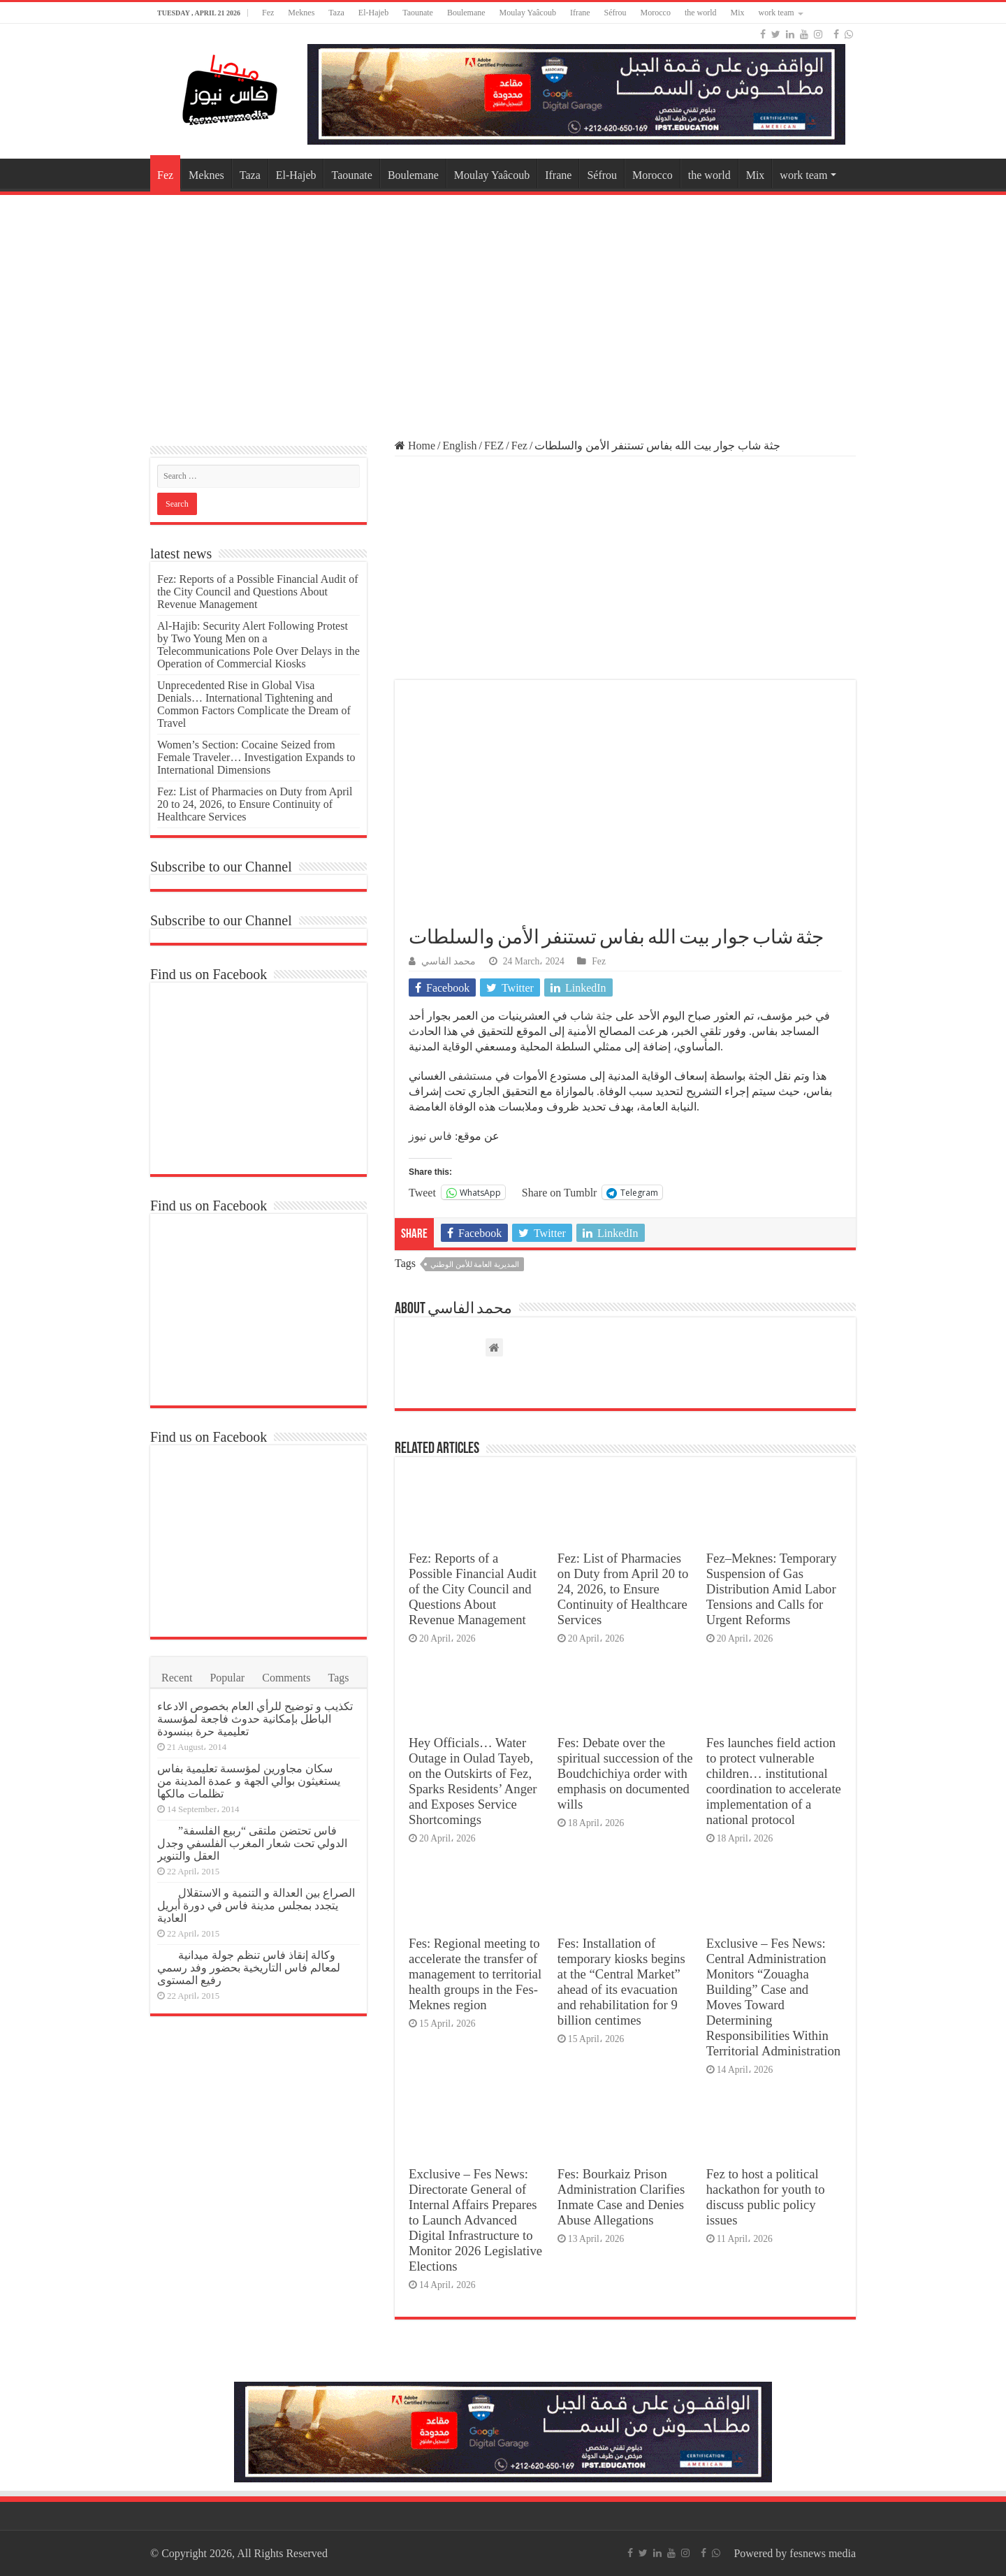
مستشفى (471, 1076)
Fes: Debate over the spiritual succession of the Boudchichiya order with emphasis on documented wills (625, 1773)
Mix (738, 12)
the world (701, 12)
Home (415, 445)
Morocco (656, 12)
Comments (286, 1678)
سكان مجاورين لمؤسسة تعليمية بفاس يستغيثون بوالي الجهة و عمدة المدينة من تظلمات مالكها (248, 1781)
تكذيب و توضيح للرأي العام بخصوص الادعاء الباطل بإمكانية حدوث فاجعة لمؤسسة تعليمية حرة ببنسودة (255, 1718)
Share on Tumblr (559, 1192)
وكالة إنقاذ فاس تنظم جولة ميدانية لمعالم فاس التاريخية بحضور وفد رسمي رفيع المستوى (248, 1967)
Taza (336, 12)
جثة (604, 1016)
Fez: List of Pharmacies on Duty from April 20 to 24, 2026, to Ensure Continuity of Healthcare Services (623, 1589)
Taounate (417, 12)
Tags (338, 1678)
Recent (176, 1678)
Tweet (422, 1192)
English (460, 445)
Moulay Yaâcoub (528, 12)
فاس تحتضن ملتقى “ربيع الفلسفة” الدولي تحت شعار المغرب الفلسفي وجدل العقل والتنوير (252, 1843)
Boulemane (466, 12)
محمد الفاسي (448, 961)
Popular (227, 1678)
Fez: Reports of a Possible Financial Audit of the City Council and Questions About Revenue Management (473, 1589)
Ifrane (580, 12)
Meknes (301, 12)
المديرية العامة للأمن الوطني (474, 1264)
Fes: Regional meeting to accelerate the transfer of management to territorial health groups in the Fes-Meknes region (475, 1974)
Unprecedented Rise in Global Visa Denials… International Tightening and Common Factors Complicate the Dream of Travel (254, 704)
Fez (268, 12)
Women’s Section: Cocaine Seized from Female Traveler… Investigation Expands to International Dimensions (256, 757)
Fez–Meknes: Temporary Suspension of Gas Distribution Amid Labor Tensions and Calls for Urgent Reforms (771, 1589)
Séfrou (615, 12)
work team (776, 12)
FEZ (494, 445)
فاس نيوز (430, 1136)
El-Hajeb (373, 12)
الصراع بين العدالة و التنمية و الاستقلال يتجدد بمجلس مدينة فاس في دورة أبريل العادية (256, 1905)
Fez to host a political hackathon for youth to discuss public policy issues (765, 2196)
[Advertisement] (503, 310)
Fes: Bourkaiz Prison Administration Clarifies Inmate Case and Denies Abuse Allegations (621, 2196)
